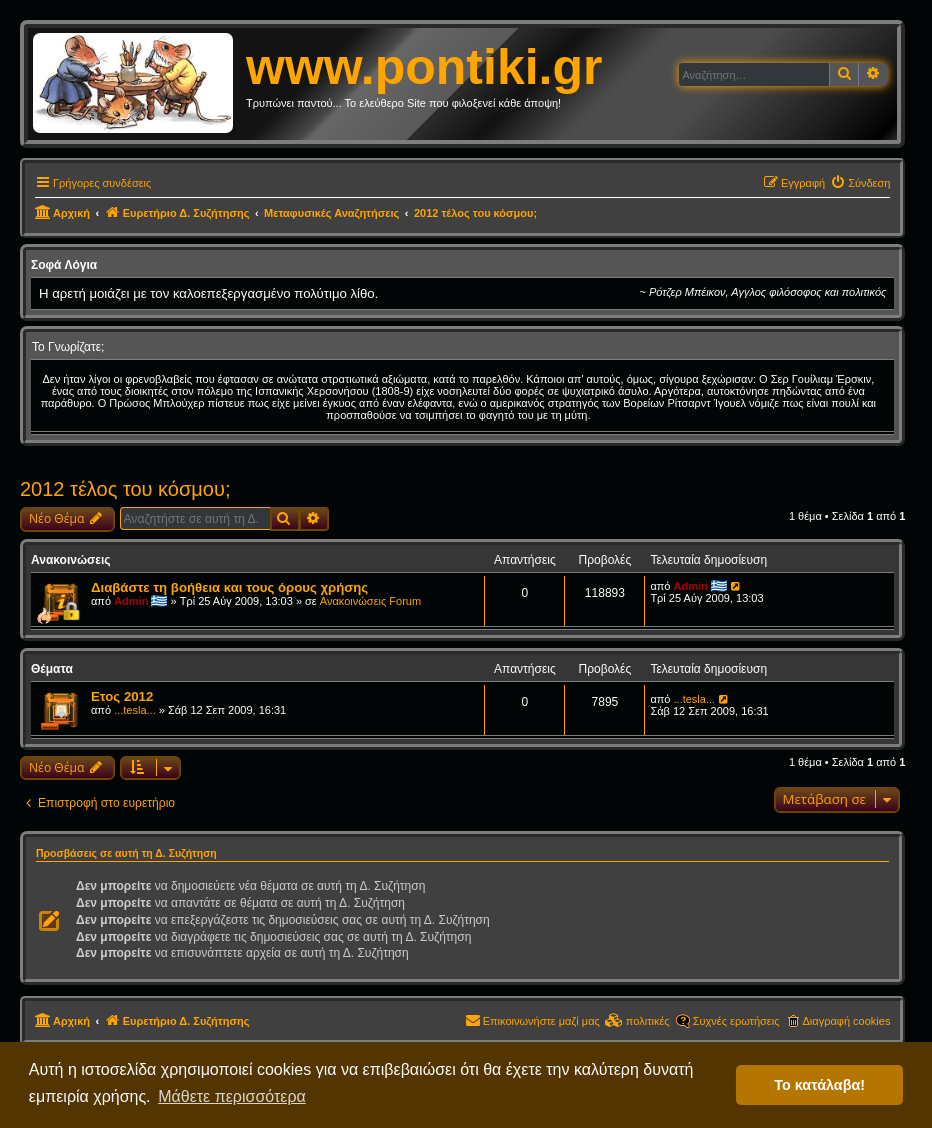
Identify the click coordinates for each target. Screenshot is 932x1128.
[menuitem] (860, 183)
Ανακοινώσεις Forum (370, 601)
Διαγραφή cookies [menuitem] (847, 1021)
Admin (131, 601)
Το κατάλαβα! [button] (819, 1085)
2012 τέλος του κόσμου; (125, 489)
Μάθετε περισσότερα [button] (232, 1096)
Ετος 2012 (122, 696)
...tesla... (135, 710)
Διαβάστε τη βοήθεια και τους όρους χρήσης (229, 587)
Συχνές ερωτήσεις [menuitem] (736, 1021)
